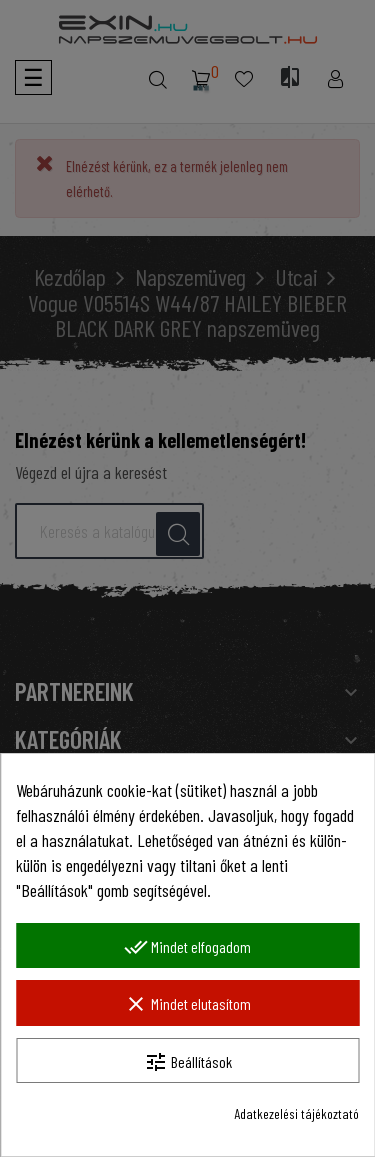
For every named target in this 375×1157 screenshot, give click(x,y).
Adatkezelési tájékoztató (296, 1113)
